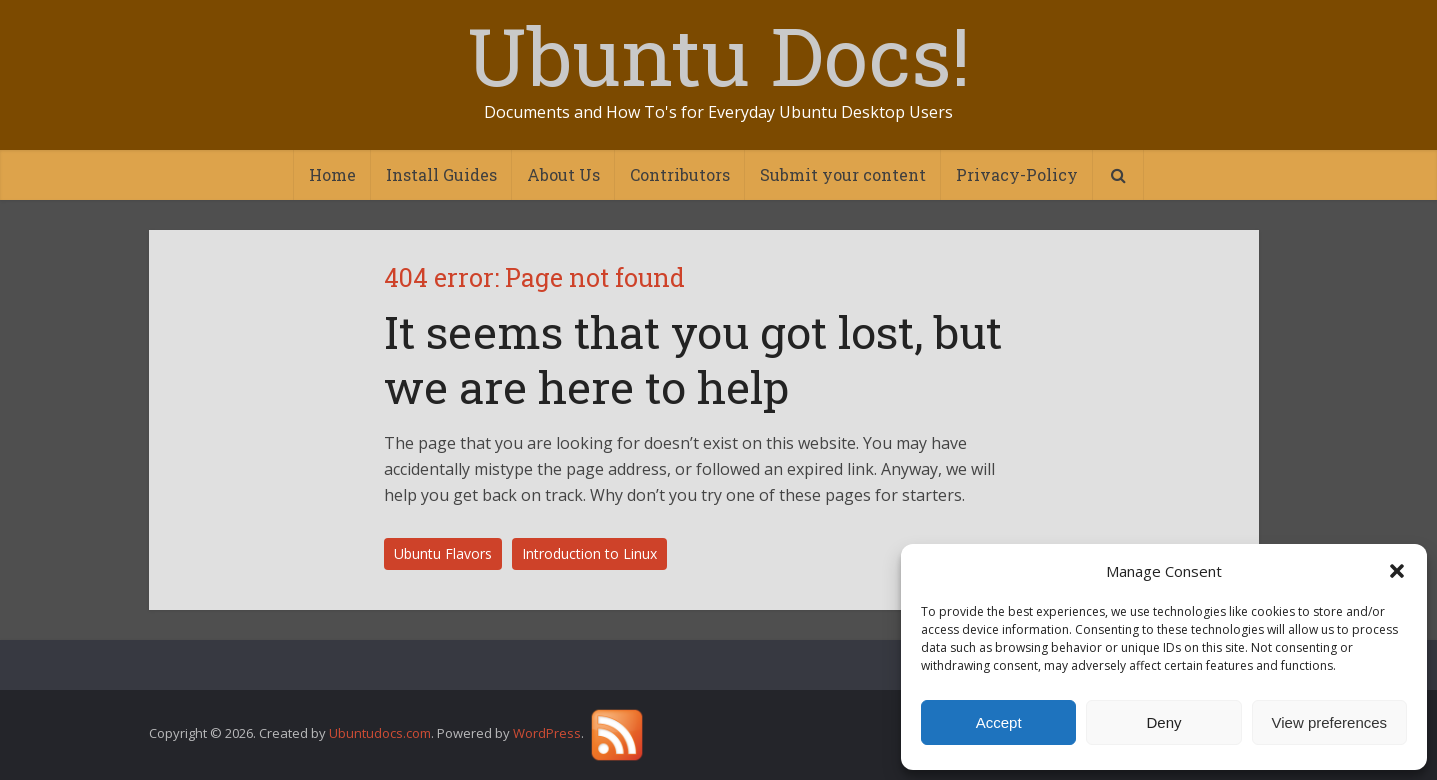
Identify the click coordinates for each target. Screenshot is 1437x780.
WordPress (547, 734)
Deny (1163, 722)
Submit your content (843, 174)
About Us (563, 174)
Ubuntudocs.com (380, 734)
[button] (1397, 571)
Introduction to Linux (589, 553)
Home (332, 174)
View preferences (1330, 722)
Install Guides (441, 174)
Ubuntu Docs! (718, 55)
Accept (999, 722)
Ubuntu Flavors (443, 553)
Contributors (680, 174)
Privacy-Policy (1017, 174)
